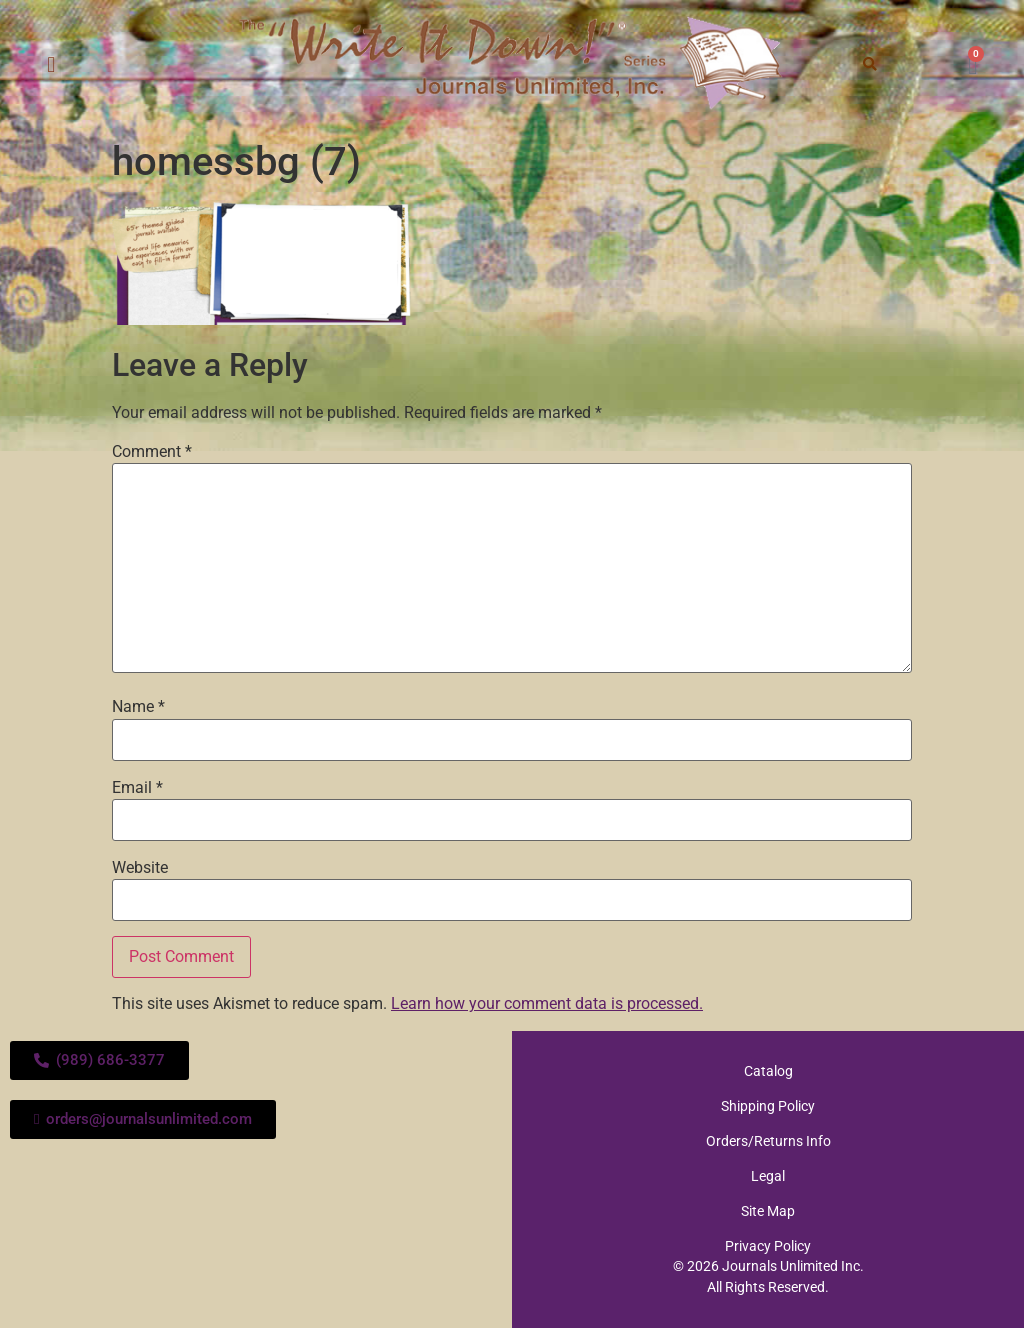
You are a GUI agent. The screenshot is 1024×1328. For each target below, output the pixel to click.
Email (137, 788)
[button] (51, 65)
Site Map (768, 1211)
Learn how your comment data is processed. (547, 1003)
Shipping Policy (768, 1106)
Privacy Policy (768, 1246)
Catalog (768, 1071)
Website (140, 868)
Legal (768, 1176)
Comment (152, 452)
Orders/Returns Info (768, 1141)
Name (138, 707)
